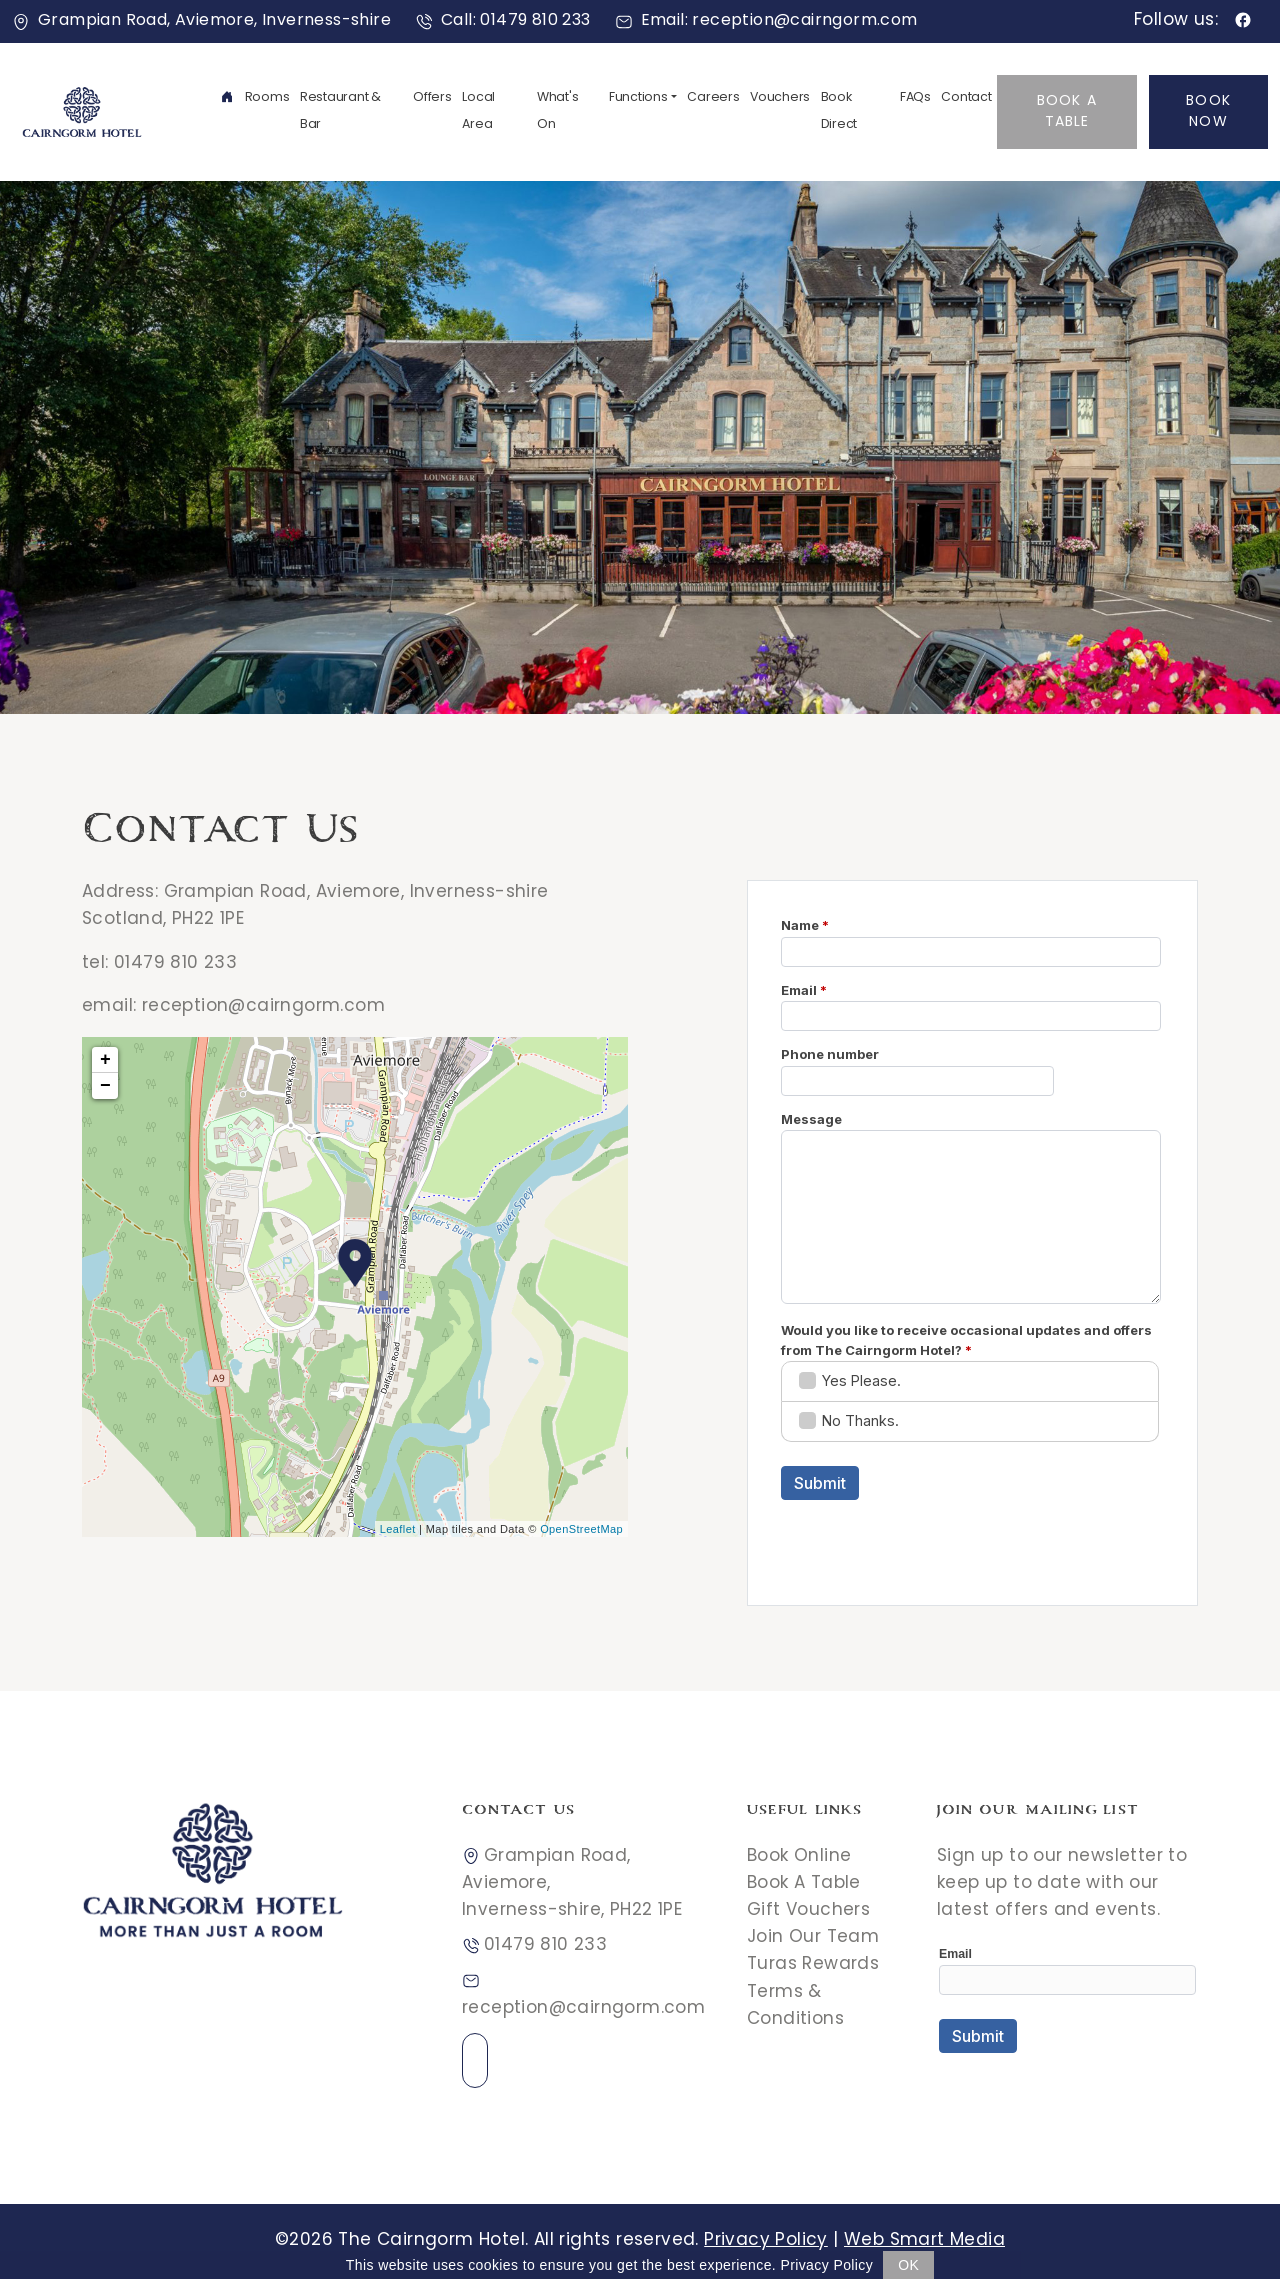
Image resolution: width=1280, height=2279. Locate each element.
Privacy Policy (766, 2241)
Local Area (478, 111)
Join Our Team (813, 1938)
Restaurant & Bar (340, 111)
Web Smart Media (924, 2241)
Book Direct (839, 111)
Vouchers (780, 98)
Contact (966, 98)
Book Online (799, 1857)
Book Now (1208, 112)
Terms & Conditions (795, 2006)
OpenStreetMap (581, 1529)
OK (908, 2265)
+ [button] (105, 1060)
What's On (558, 111)
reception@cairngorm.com (263, 1007)
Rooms (267, 98)
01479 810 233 (175, 964)
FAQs (915, 98)
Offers (432, 98)
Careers (713, 98)
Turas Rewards (813, 1965)
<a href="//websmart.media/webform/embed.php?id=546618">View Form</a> (1067, 2013)
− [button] (105, 1086)
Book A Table (1066, 112)
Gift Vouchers (808, 1911)
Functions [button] (638, 98)
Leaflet (398, 1529)
